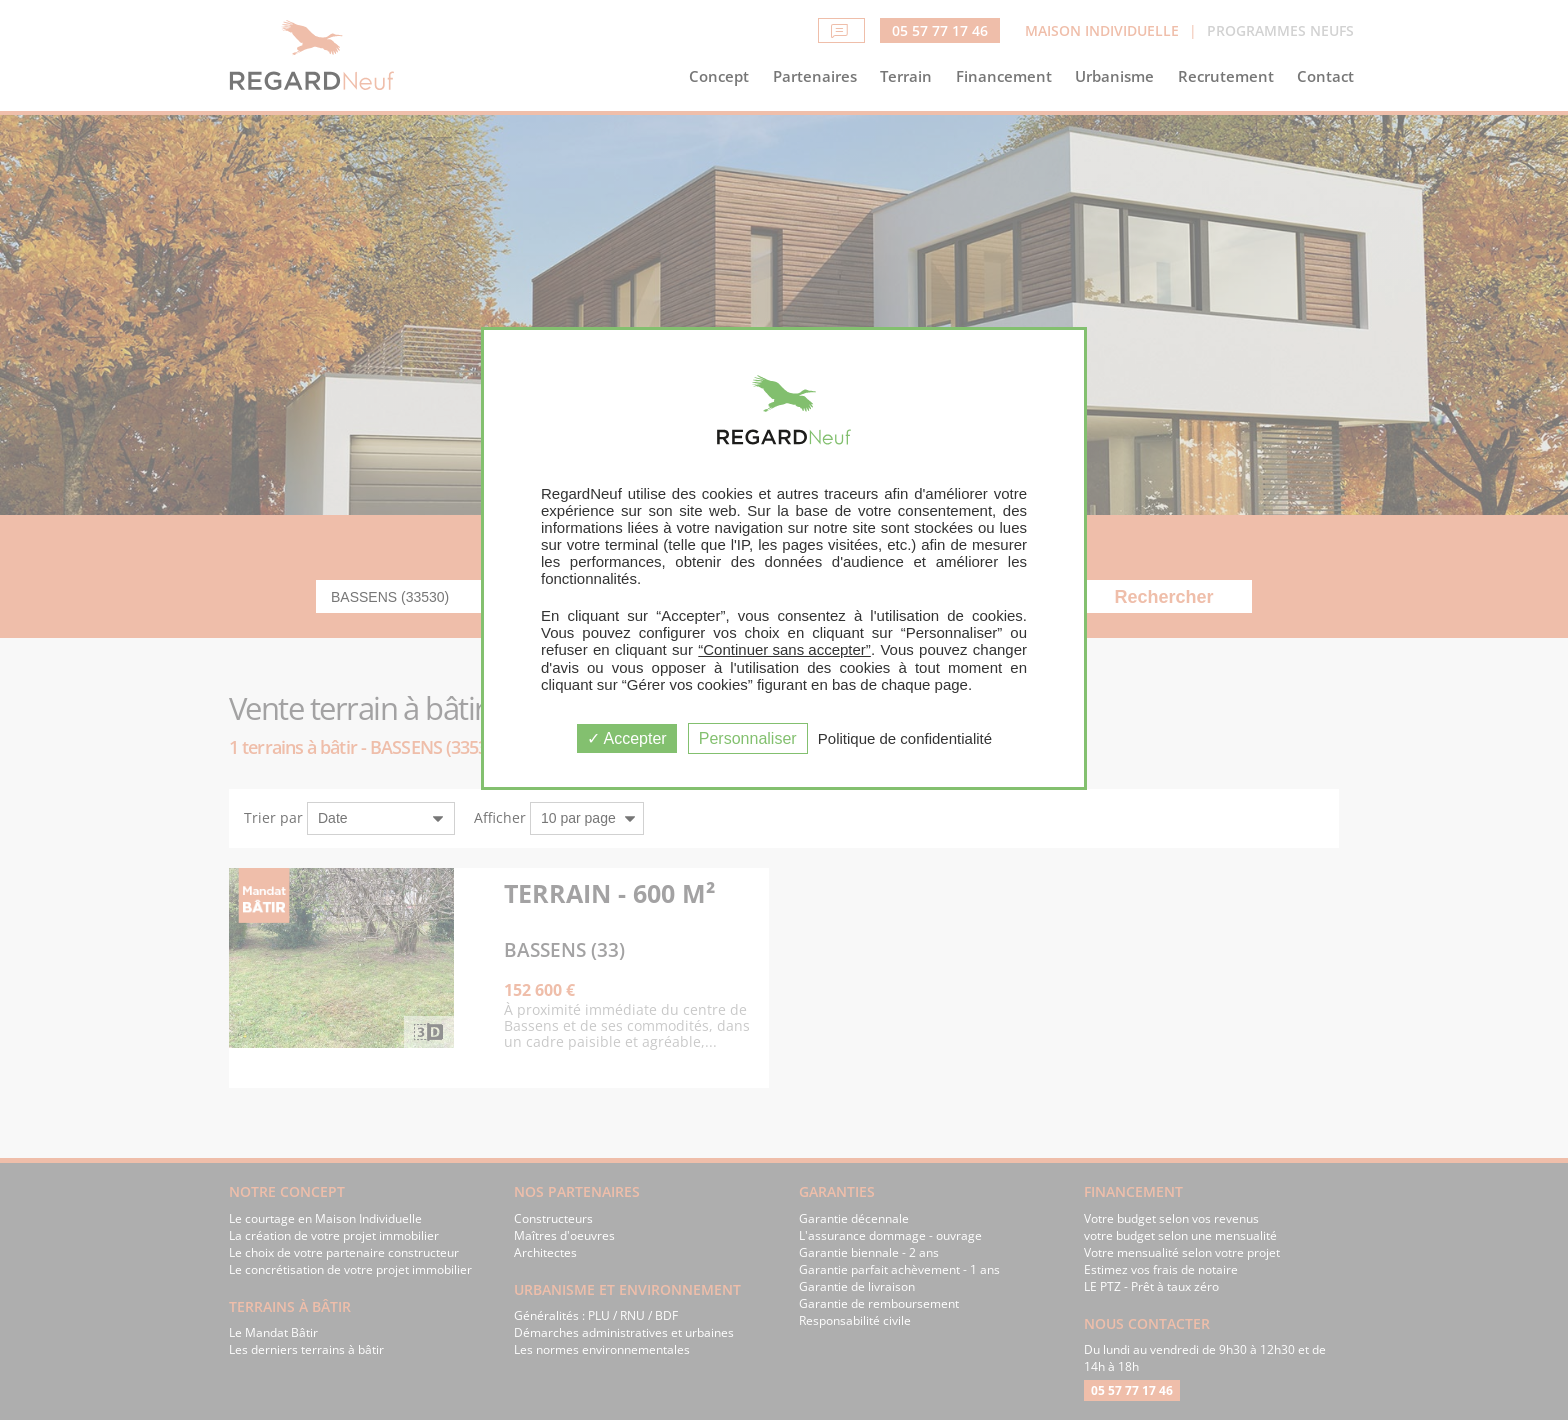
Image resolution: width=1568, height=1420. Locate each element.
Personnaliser (748, 738)
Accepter (627, 738)
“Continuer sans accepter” (784, 649)
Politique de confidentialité (905, 738)
